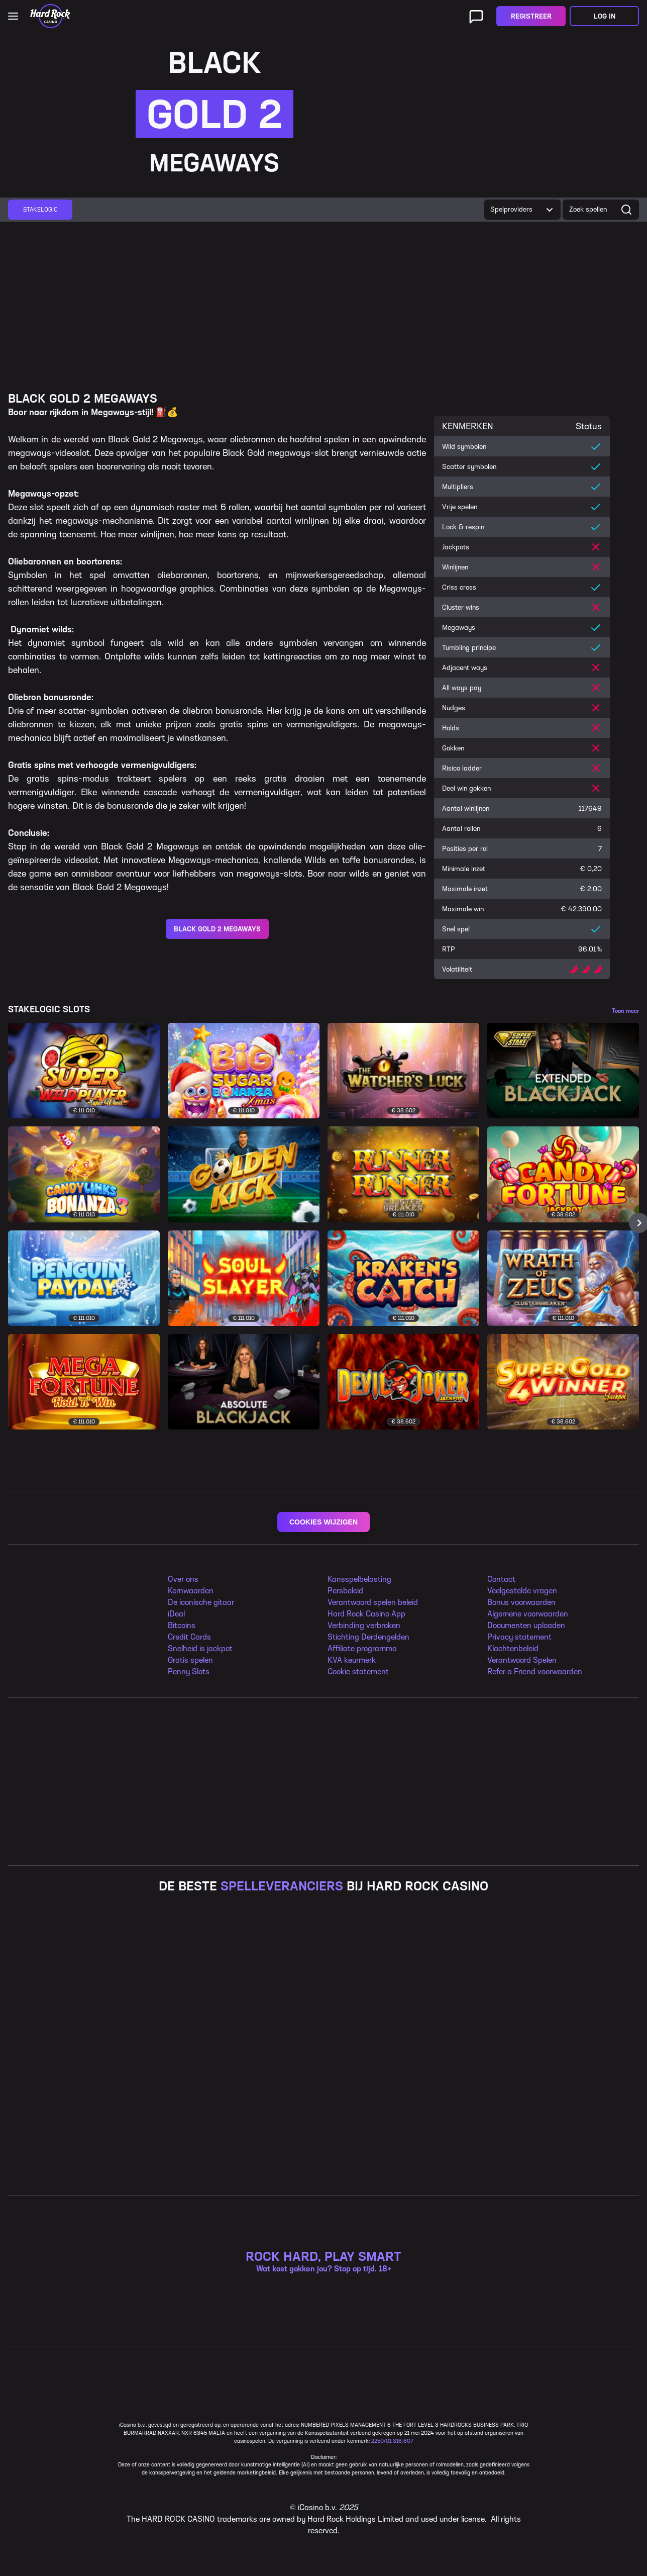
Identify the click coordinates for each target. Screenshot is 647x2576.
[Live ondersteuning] (476, 16)
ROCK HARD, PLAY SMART (323, 2151)
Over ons (183, 1579)
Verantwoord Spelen (522, 1660)
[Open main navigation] (13, 16)
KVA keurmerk (352, 1660)
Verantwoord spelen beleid (373, 1602)
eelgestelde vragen (524, 1590)
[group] (40, 210)
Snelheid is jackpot (200, 1648)
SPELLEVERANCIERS (282, 1886)
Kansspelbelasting (359, 1579)
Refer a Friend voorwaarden (534, 1671)
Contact (501, 1579)
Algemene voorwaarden (527, 1613)
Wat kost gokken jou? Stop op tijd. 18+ (323, 2163)
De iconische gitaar (201, 1602)
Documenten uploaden (526, 1625)
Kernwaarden (190, 1590)
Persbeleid (345, 1590)
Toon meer (625, 1010)
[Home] (50, 16)
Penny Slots (188, 1671)
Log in (604, 16)
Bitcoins (181, 1625)
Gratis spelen (190, 1660)
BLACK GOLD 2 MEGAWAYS (217, 929)
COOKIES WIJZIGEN (323, 1522)
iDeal (176, 1613)
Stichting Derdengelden (368, 1637)
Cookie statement (358, 1671)
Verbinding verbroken (364, 1625)
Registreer (531, 16)
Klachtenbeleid (512, 1648)
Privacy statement (519, 1637)
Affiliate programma (362, 1648)
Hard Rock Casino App (366, 1613)
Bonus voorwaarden (521, 1602)
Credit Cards (189, 1637)
